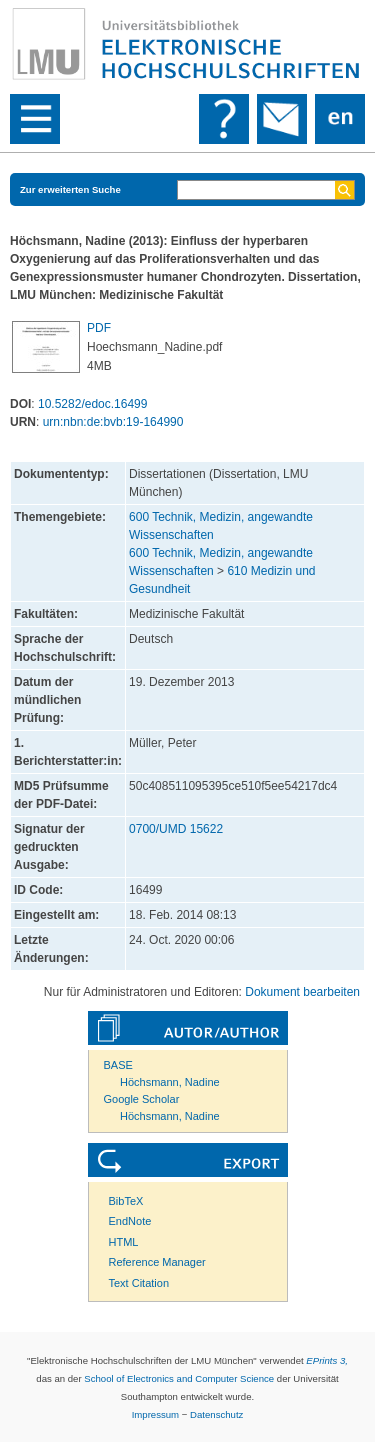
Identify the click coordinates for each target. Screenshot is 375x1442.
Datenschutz (216, 1414)
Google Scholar (142, 1099)
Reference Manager (157, 1262)
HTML (124, 1242)
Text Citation (139, 1283)
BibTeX (126, 1201)
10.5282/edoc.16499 (92, 404)
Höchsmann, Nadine (170, 1082)
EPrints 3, (327, 1360)
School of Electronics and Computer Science (179, 1378)
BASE (118, 1065)
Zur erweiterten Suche (70, 189)
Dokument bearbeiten (302, 992)
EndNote (130, 1221)
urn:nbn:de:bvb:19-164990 (113, 422)
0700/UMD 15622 (176, 829)
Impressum (155, 1414)
